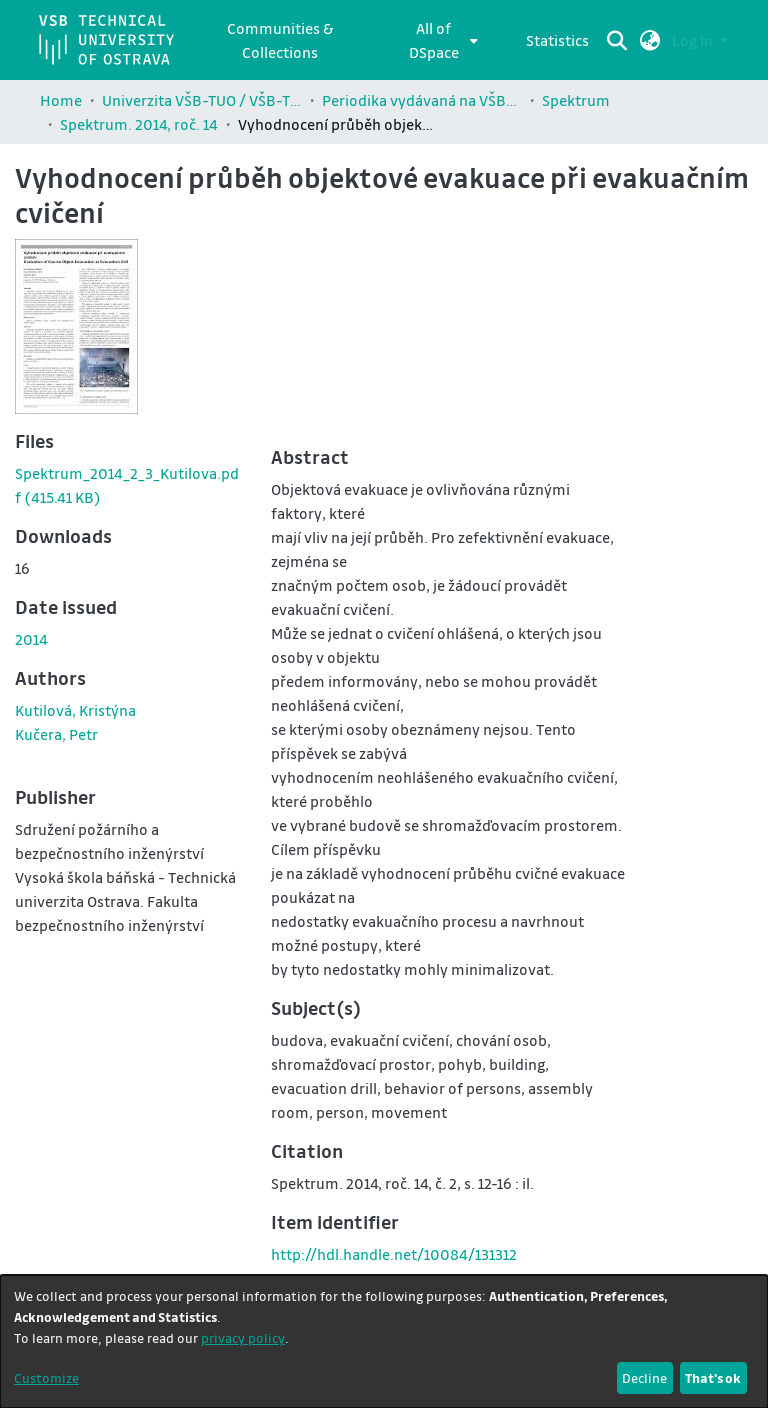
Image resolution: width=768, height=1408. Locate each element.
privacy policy (243, 1337)
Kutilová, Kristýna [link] (75, 710)
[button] (650, 40)
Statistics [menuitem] (557, 40)
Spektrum (576, 100)
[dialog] (384, 1341)
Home (61, 100)
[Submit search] (617, 40)
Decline (644, 1377)
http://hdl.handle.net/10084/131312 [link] (394, 1254)
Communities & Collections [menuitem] (280, 40)
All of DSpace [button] (434, 40)
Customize (46, 1377)
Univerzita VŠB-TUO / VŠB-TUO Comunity (202, 100)
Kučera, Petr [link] (56, 734)
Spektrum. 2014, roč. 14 (139, 124)
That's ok (713, 1377)
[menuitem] (439, 40)
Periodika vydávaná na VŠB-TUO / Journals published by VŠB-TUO (422, 100)
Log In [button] (694, 40)
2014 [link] (31, 639)
